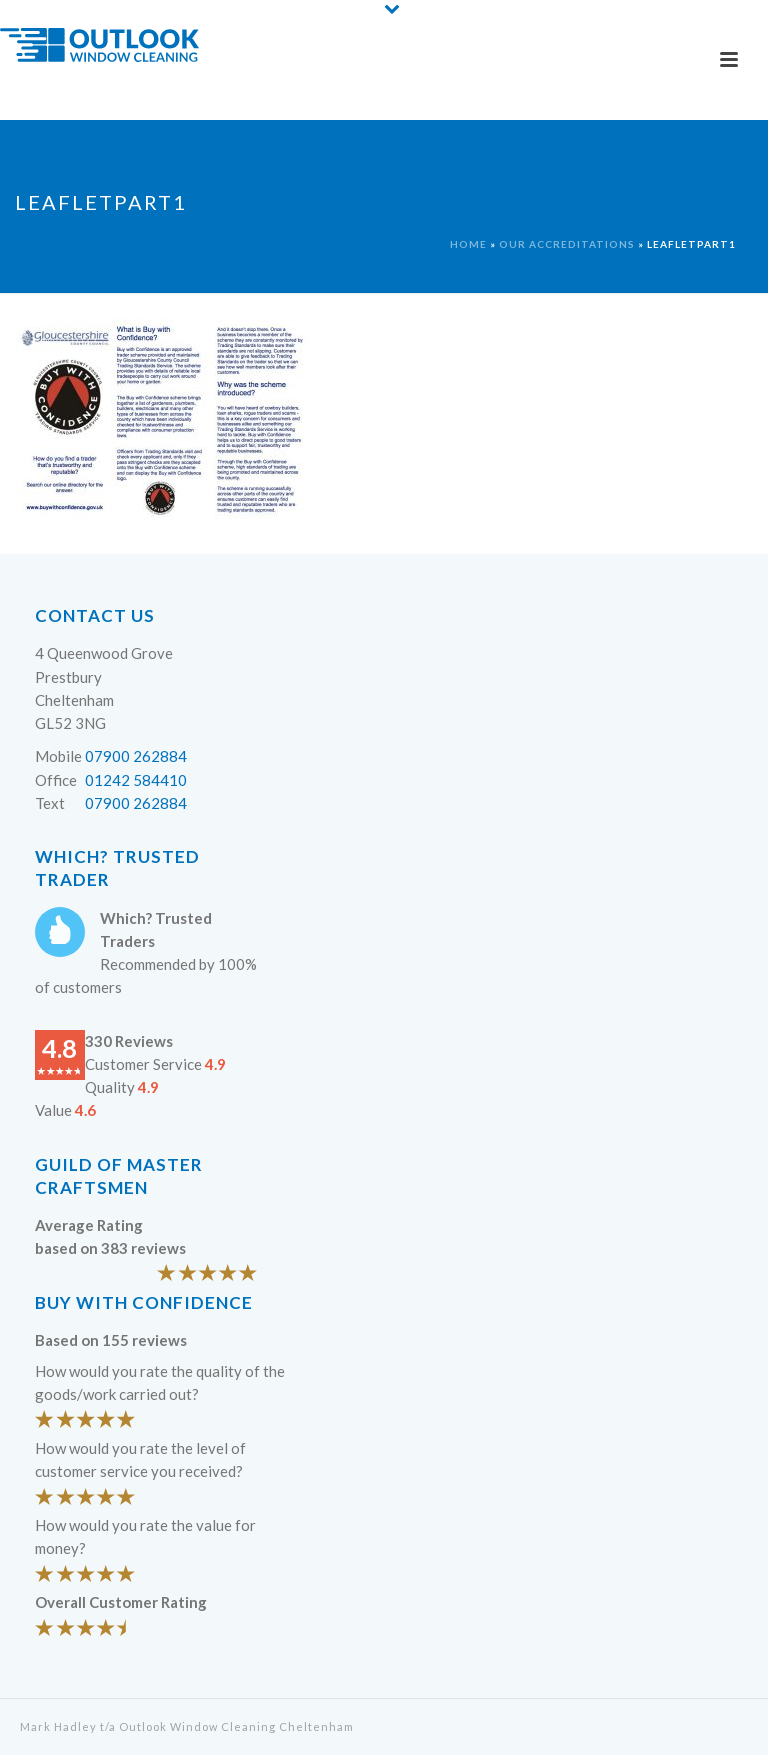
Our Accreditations (567, 244)
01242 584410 (136, 780)
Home (468, 244)
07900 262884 (136, 756)
